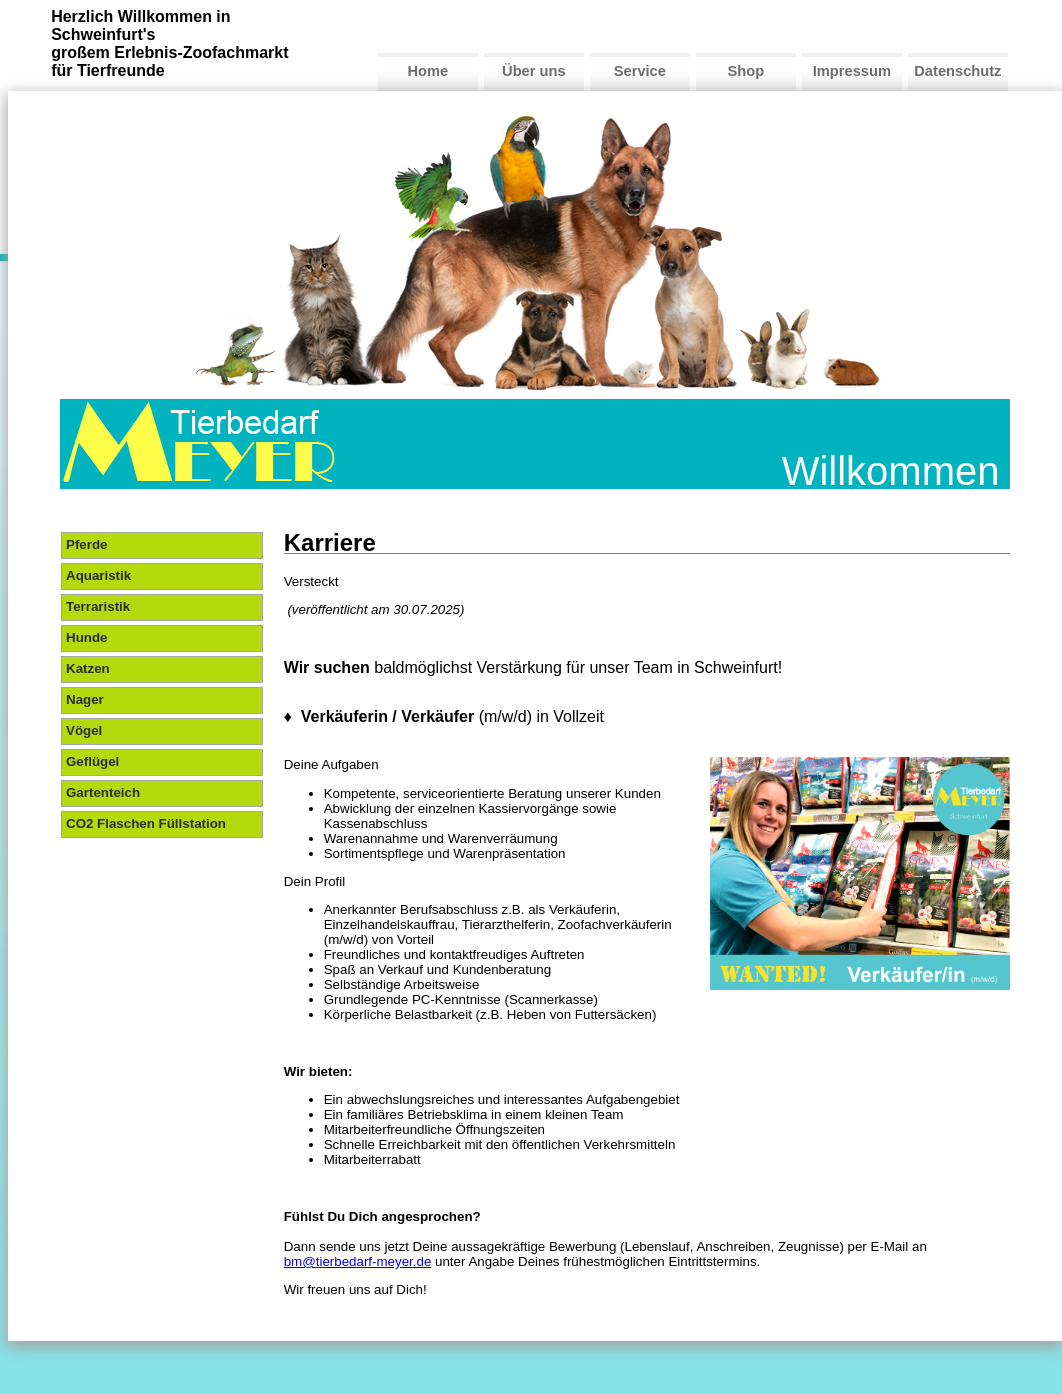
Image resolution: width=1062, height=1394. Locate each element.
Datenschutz (957, 71)
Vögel (84, 730)
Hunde (86, 637)
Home (427, 71)
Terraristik (98, 606)
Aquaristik (98, 575)
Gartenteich (103, 792)
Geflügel (92, 761)
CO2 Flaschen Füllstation (146, 823)
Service (640, 71)
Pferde (86, 544)
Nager (85, 699)
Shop (746, 71)
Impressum (852, 71)
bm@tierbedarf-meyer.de (358, 1261)
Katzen (88, 668)
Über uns (534, 71)
